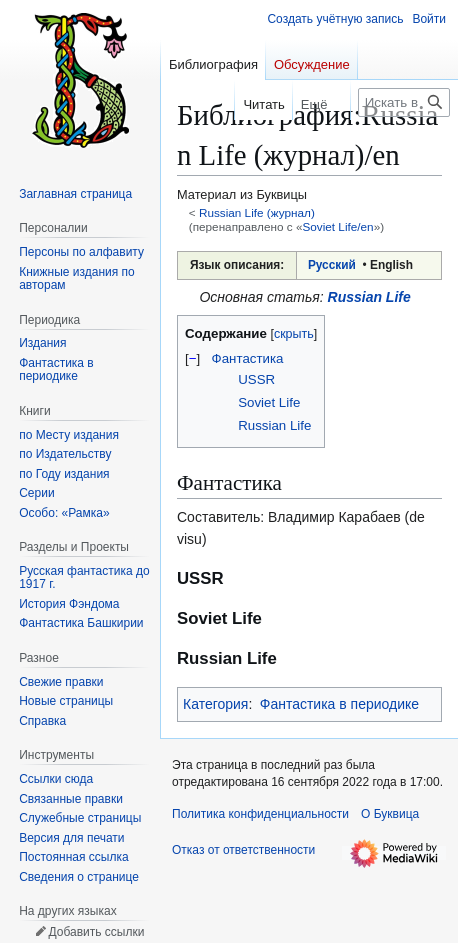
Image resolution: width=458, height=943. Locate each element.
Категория (215, 704)
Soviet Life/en (337, 226)
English (391, 265)
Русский (332, 265)
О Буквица (390, 814)
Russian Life (369, 297)
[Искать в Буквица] (404, 102)
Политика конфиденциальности (260, 814)
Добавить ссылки (96, 932)
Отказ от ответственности (243, 850)
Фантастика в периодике (339, 704)
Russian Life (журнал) (257, 212)
